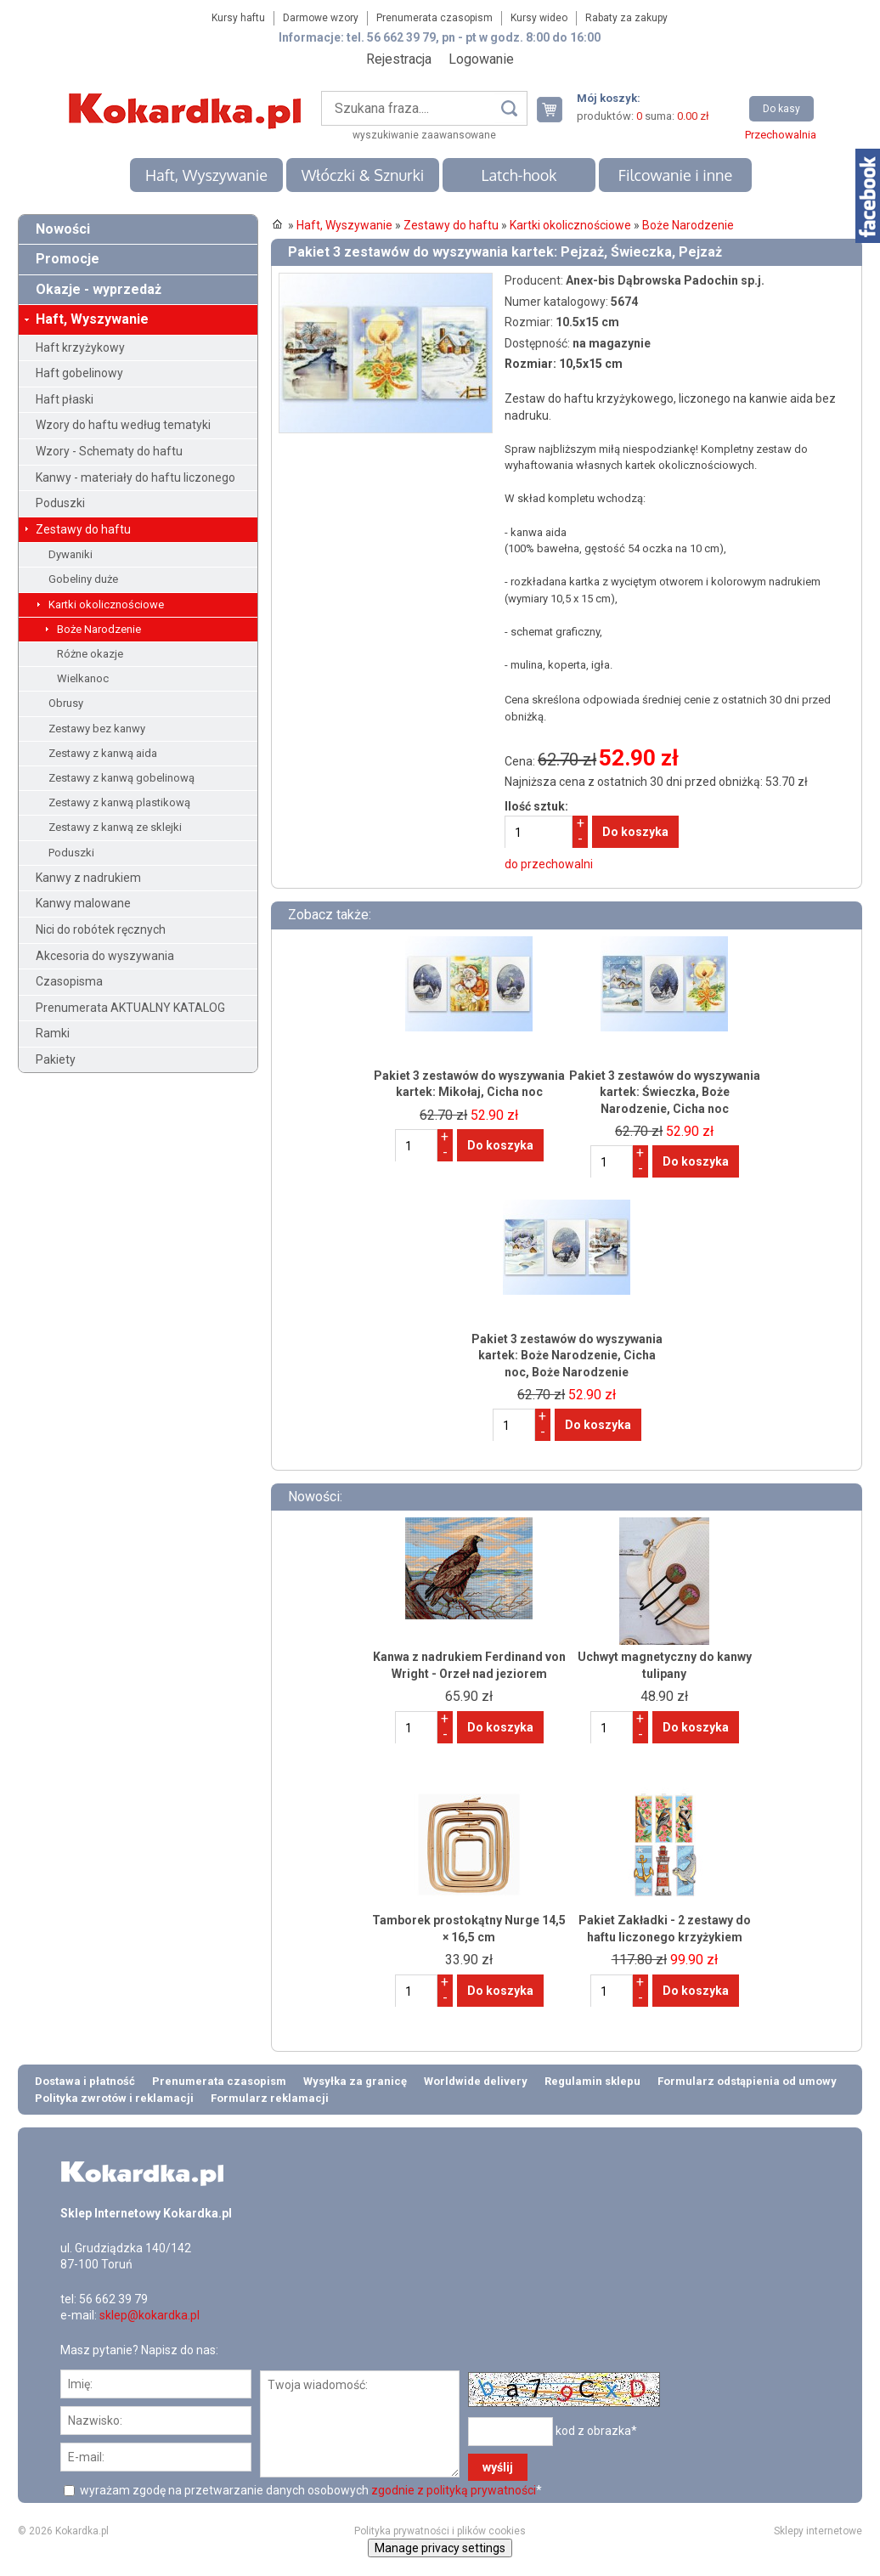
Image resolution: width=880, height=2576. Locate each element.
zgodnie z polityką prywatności (453, 2490)
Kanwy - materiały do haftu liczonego (135, 477)
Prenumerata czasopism (434, 18)
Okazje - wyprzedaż (98, 289)
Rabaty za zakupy (626, 18)
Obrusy (65, 703)
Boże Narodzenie (99, 629)
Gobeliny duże (83, 579)
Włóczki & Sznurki (363, 175)
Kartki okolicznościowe (106, 604)
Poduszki (60, 503)
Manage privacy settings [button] (440, 2548)
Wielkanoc (83, 678)
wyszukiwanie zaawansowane (424, 135)
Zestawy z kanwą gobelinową (121, 777)
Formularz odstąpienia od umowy (747, 2081)
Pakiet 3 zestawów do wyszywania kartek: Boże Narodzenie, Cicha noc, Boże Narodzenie (567, 1355)
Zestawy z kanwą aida (102, 753)
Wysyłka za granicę (355, 2081)
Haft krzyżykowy (80, 347)
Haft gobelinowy (79, 373)
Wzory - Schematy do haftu (109, 451)
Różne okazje (90, 653)
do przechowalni (549, 864)
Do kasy (781, 109)
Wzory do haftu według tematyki (123, 425)
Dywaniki (70, 554)
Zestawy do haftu (83, 529)
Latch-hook (518, 175)
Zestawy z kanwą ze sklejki (115, 827)
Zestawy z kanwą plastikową (119, 802)
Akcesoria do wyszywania (105, 956)
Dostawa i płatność (85, 2081)
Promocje (67, 259)
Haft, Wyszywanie (206, 175)
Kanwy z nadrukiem (88, 877)
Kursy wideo (539, 18)
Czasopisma (69, 981)
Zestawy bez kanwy (96, 728)
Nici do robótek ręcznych (101, 929)
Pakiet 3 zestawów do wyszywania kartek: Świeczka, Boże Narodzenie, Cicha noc (664, 1092)
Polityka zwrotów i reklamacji (114, 2098)
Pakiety (56, 1059)
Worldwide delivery (475, 2081)
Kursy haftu (238, 18)
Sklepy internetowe (818, 2531)
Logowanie (481, 59)
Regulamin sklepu (592, 2081)
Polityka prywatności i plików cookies (440, 2531)
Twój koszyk (556, 109)
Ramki (53, 1033)
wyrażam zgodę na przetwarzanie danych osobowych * (309, 2490)
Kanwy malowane (83, 903)
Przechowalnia (780, 134)
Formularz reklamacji (270, 2098)
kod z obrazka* (596, 2430)
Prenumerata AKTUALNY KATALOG (130, 1007)
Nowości (63, 229)
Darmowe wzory (320, 18)
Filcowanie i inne (675, 175)
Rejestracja (399, 59)
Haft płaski (64, 399)
